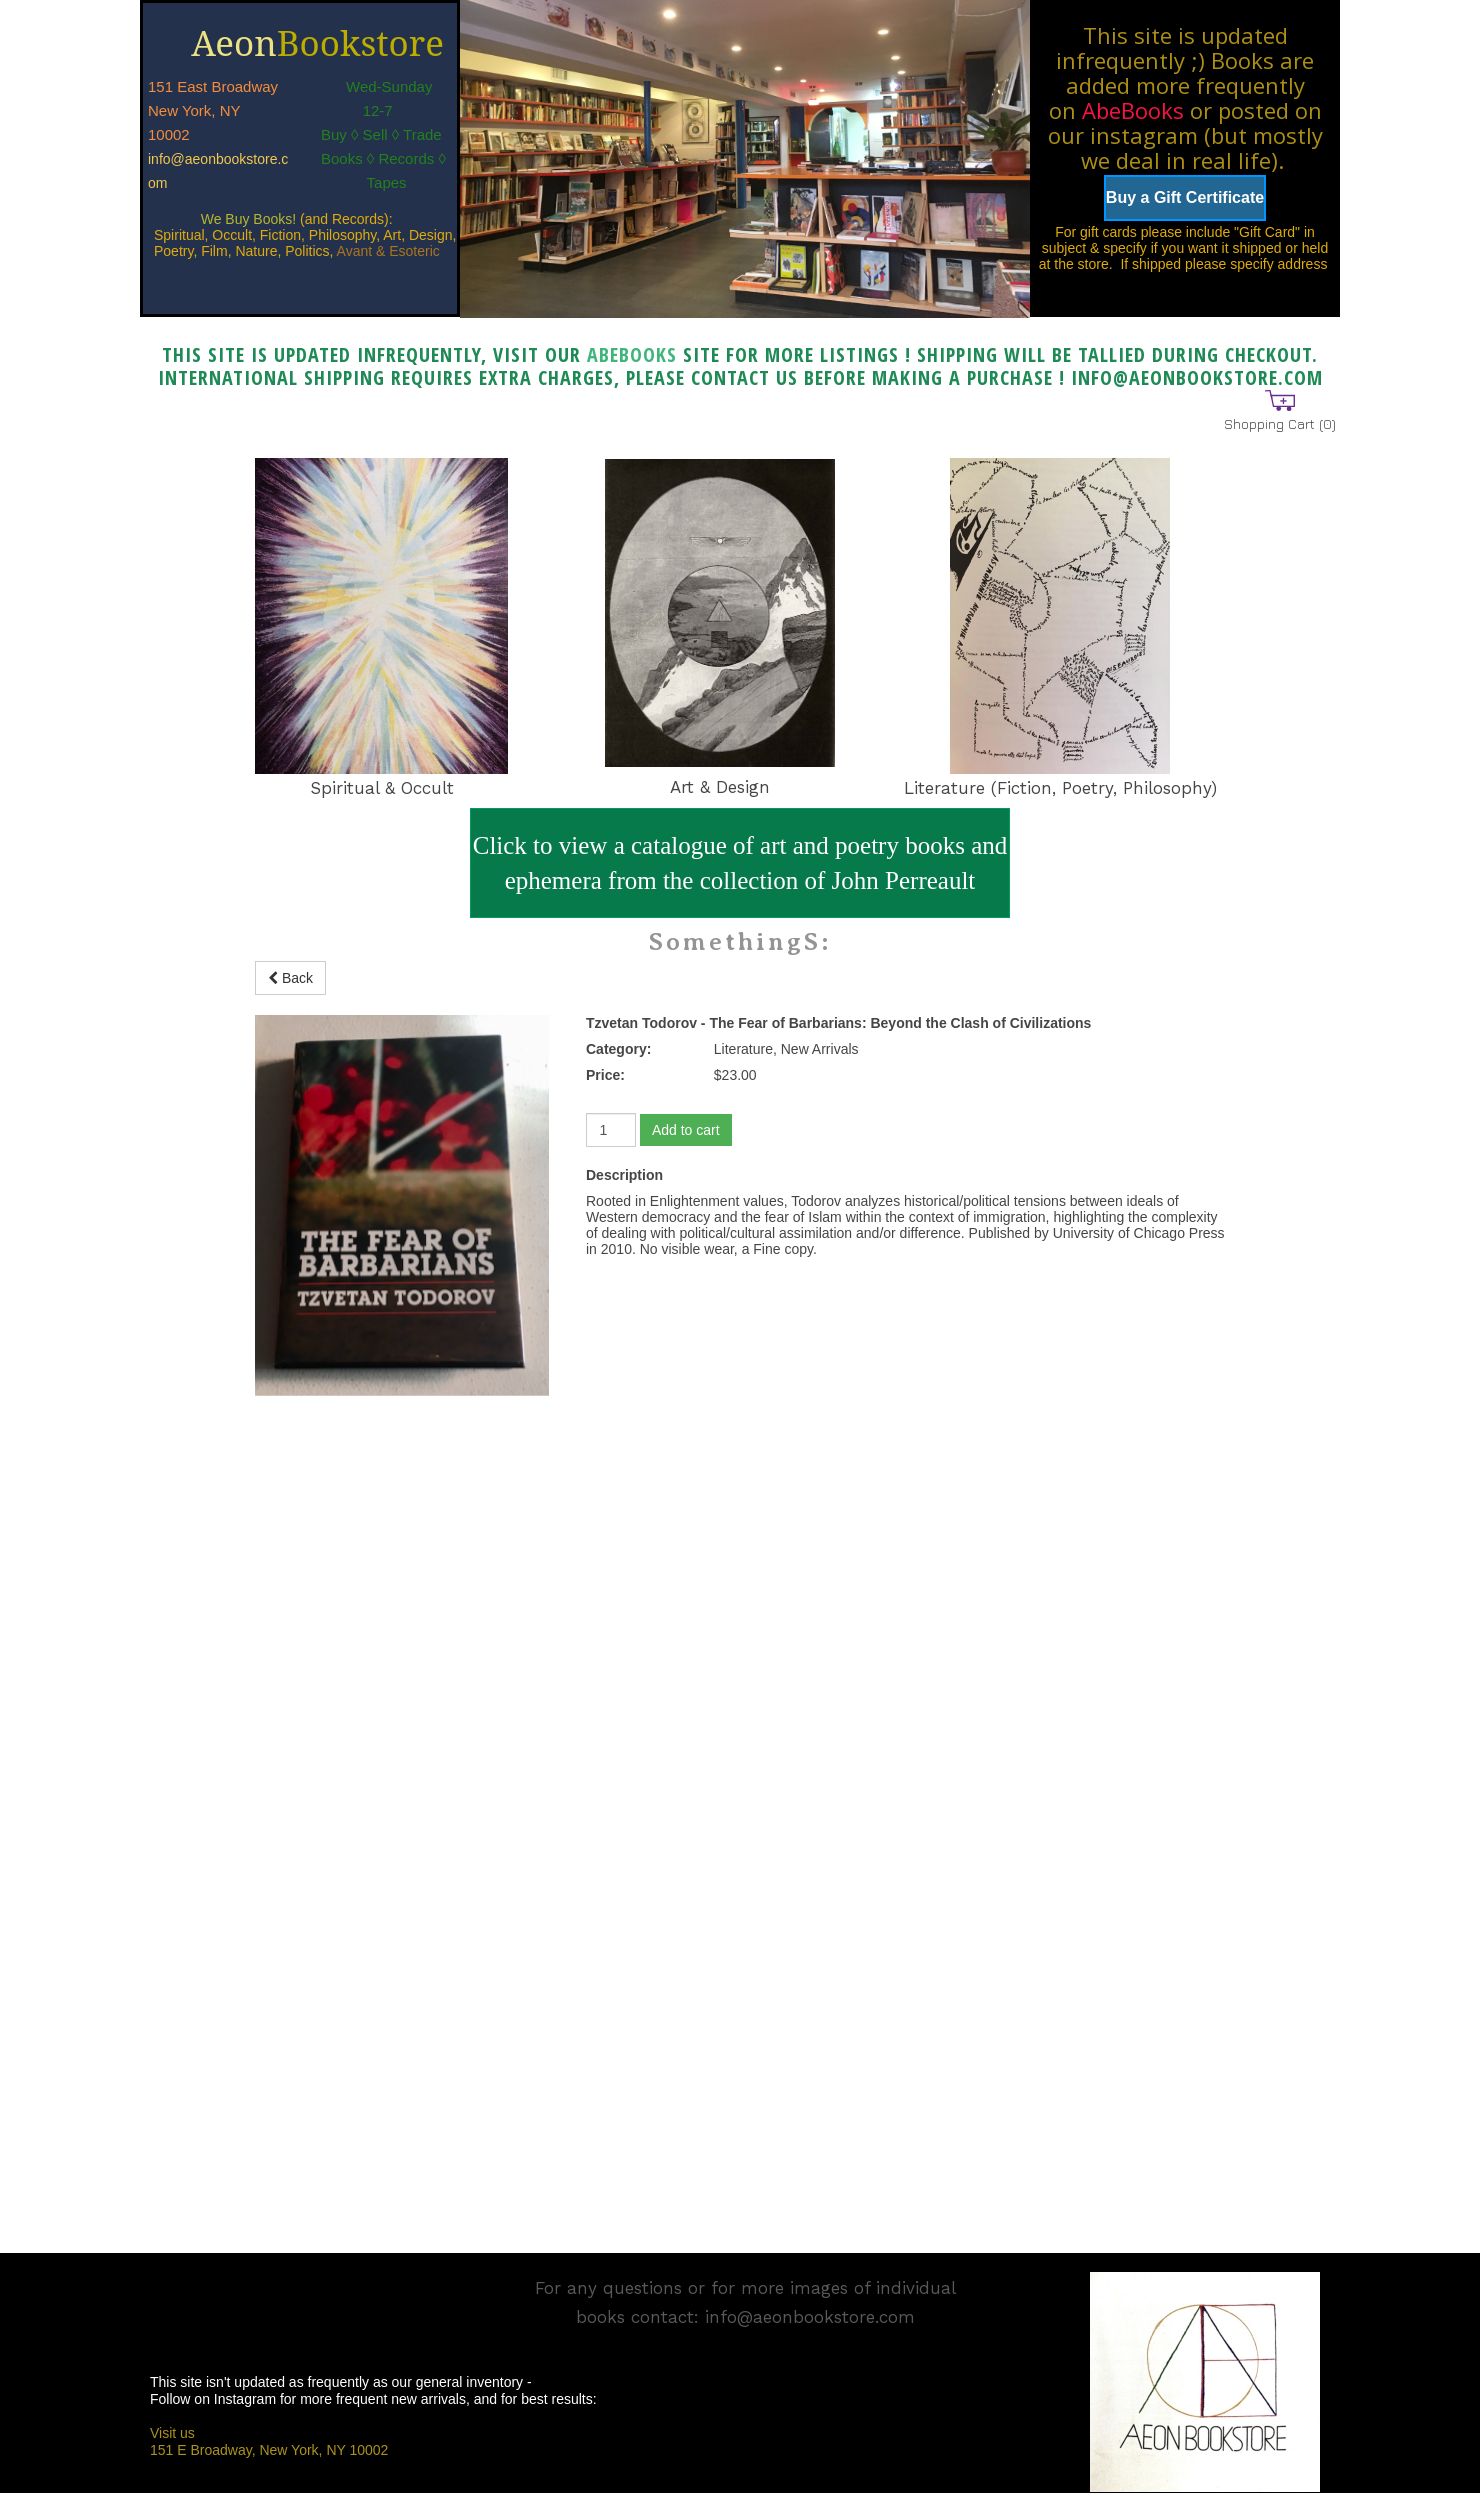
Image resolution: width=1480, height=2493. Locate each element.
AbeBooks (1133, 110)
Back (290, 978)
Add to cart (686, 1130)
